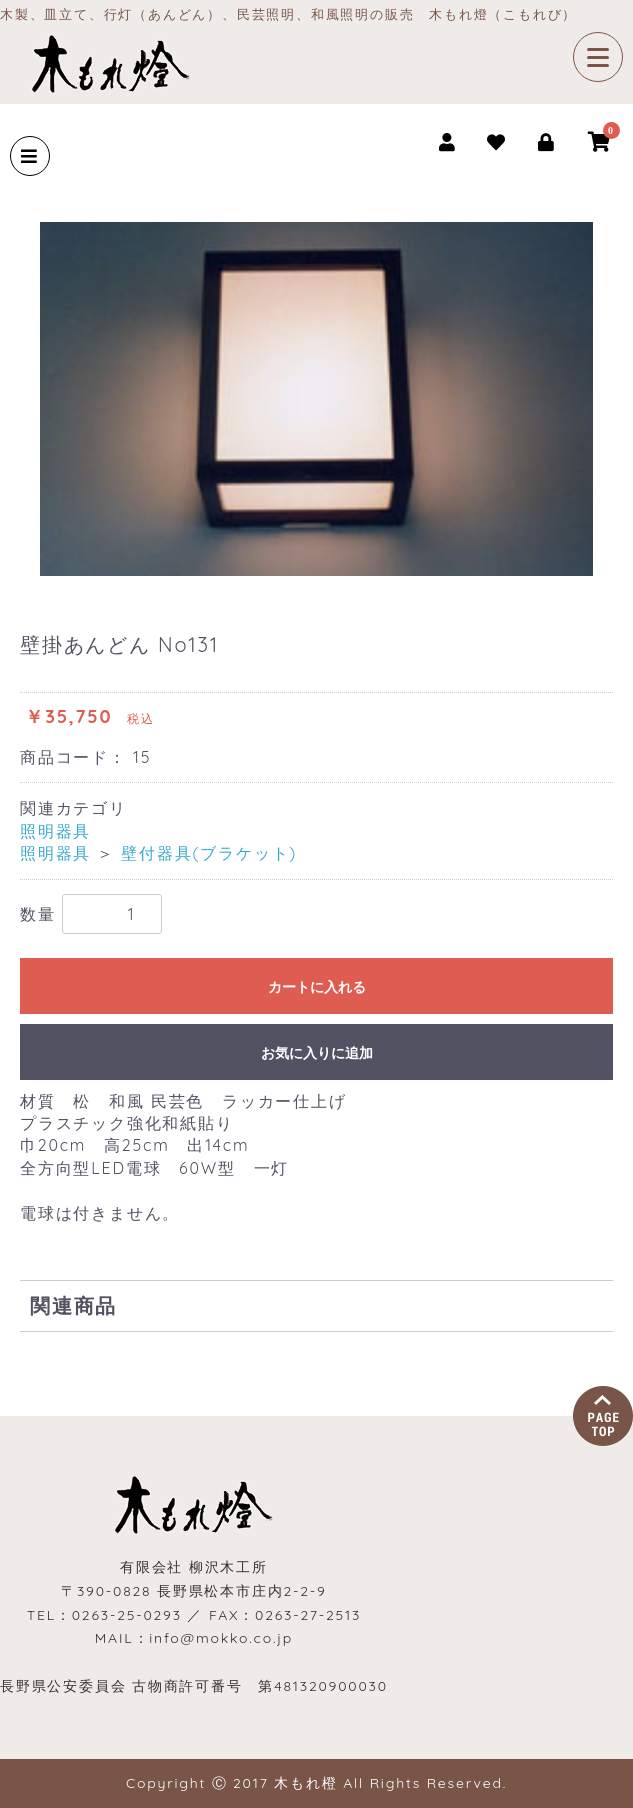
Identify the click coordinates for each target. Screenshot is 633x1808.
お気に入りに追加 (317, 1053)
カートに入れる (317, 987)
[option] (316, 399)
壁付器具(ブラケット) (209, 853)
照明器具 (55, 831)
